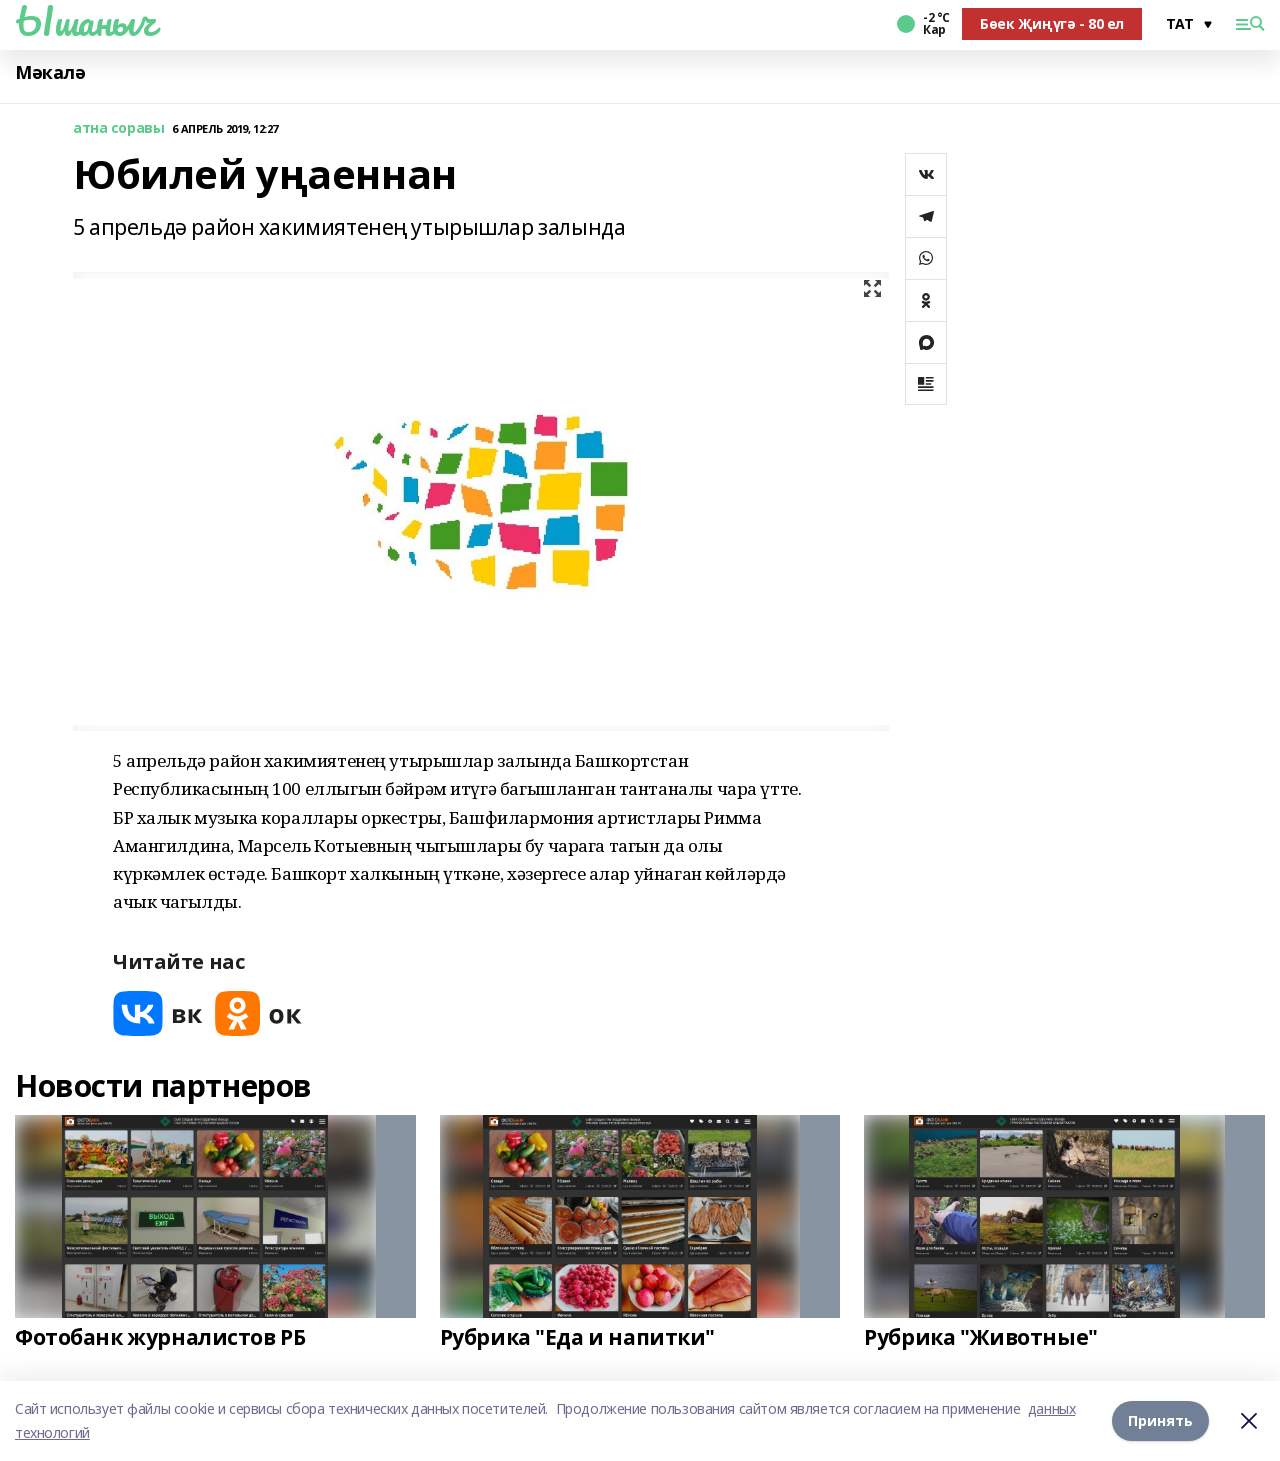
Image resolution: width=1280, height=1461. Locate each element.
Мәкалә (50, 72)
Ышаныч (85, 21)
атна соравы (118, 128)
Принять (1160, 1420)
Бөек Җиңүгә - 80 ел (1052, 23)
